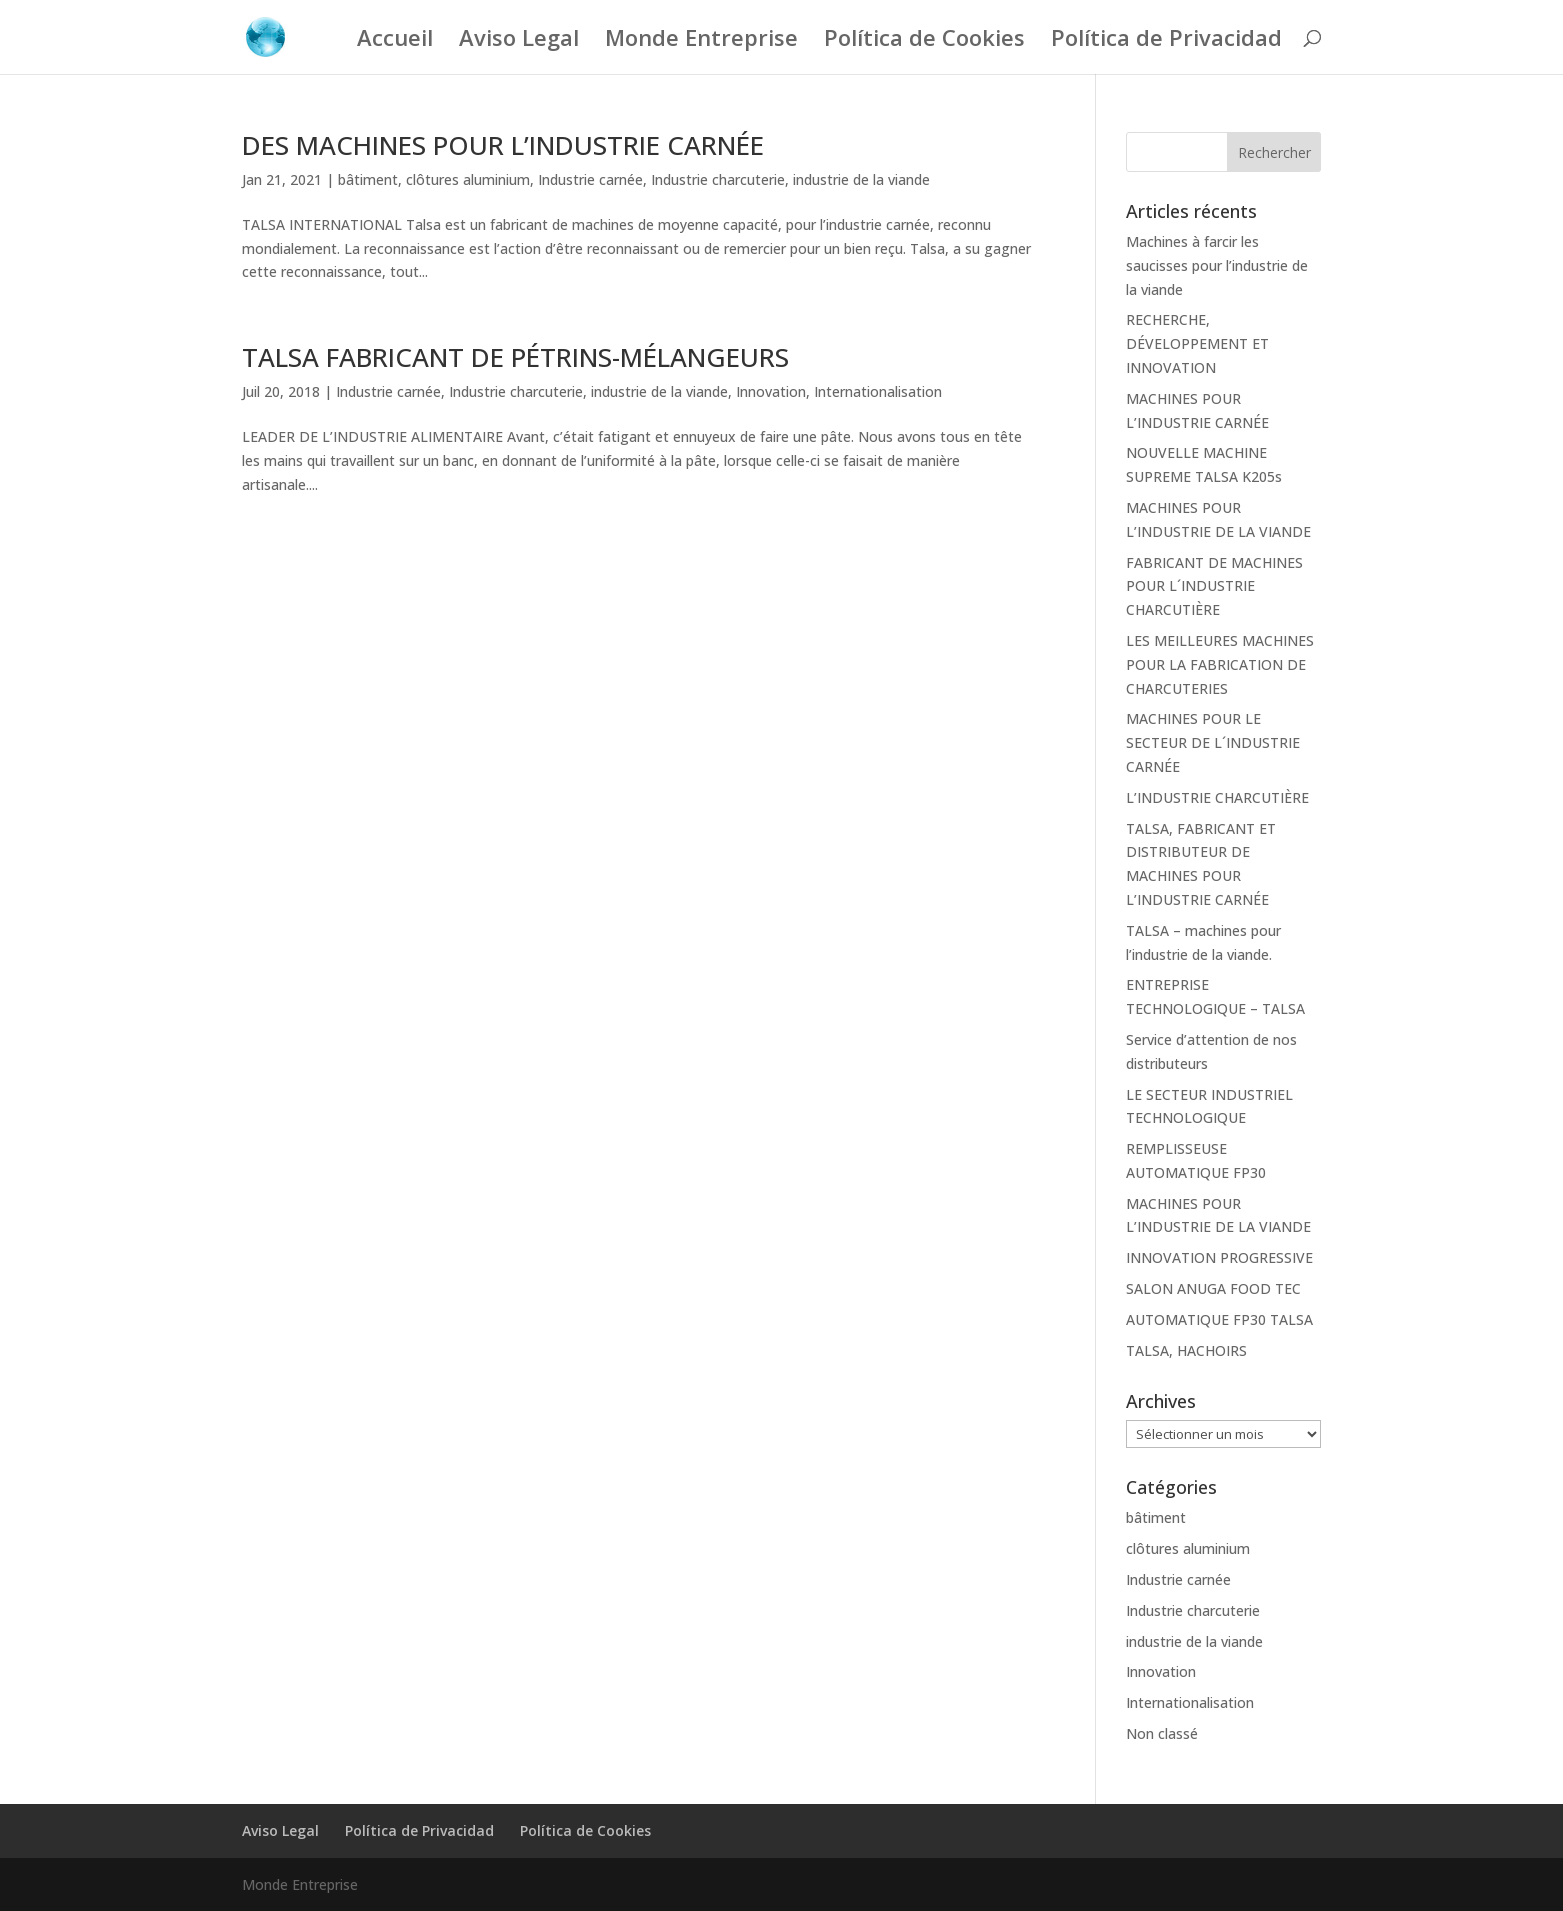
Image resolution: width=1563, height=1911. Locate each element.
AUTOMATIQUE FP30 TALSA (1219, 1319)
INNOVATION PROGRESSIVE (1219, 1257)
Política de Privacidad (1166, 41)
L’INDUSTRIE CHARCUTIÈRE (1217, 797)
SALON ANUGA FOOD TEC (1213, 1288)
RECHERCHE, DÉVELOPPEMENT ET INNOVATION (1197, 343)
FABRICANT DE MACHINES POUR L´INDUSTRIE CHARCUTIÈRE (1214, 586)
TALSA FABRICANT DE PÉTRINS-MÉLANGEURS (515, 357)
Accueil (395, 41)
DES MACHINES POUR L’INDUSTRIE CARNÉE (503, 145)
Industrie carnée (590, 179)
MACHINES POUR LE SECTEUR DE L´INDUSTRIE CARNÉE (1213, 742)
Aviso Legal (519, 41)
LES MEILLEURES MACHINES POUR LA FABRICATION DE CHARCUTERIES (1220, 664)
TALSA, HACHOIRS (1186, 1350)
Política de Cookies (924, 41)
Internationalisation (878, 391)
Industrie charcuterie (718, 179)
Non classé (1162, 1733)
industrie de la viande (861, 179)
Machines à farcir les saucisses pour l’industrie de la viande (1217, 265)
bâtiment (368, 179)
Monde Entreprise (701, 41)
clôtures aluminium (468, 179)
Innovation (771, 391)
